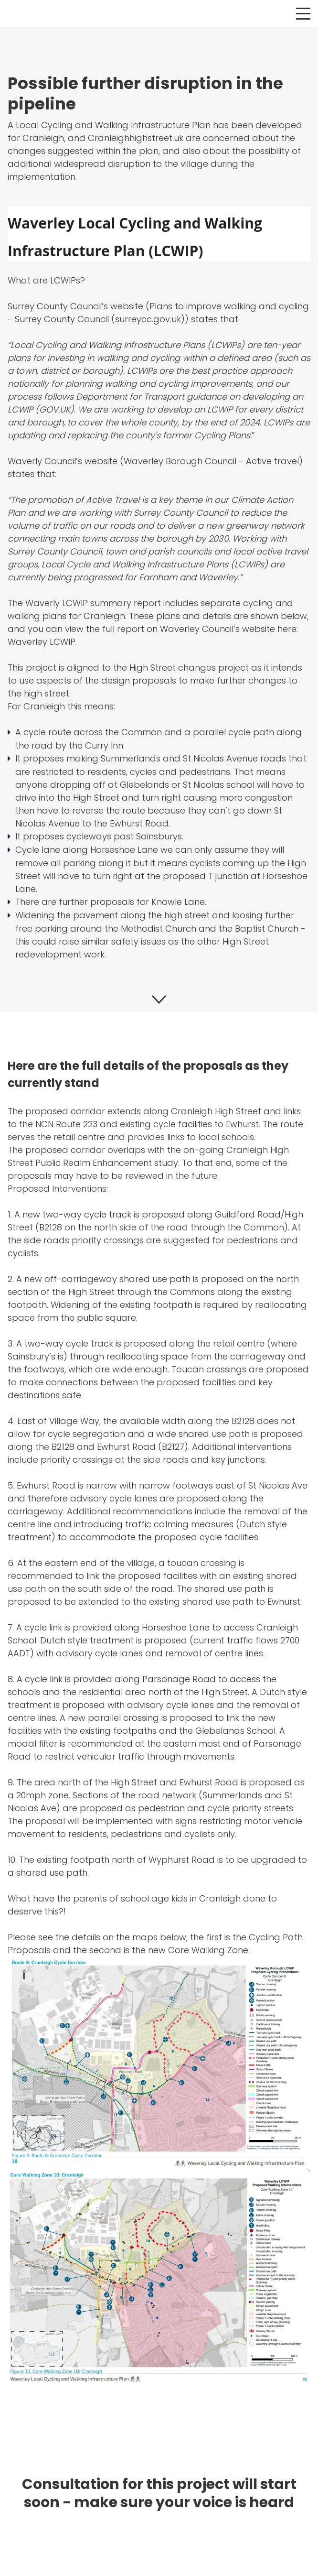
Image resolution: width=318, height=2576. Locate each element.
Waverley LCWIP (41, 642)
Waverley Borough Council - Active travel (211, 461)
